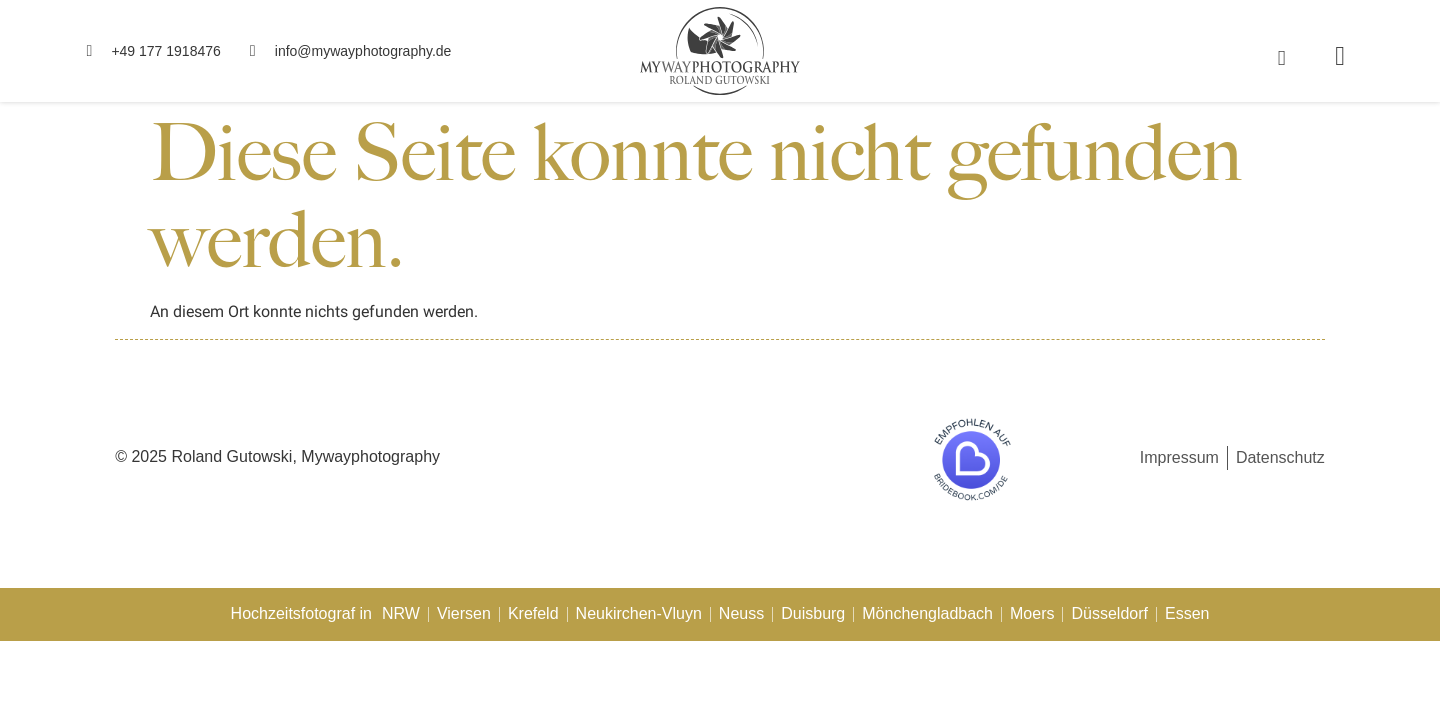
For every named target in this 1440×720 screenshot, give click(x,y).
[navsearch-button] (1282, 57)
